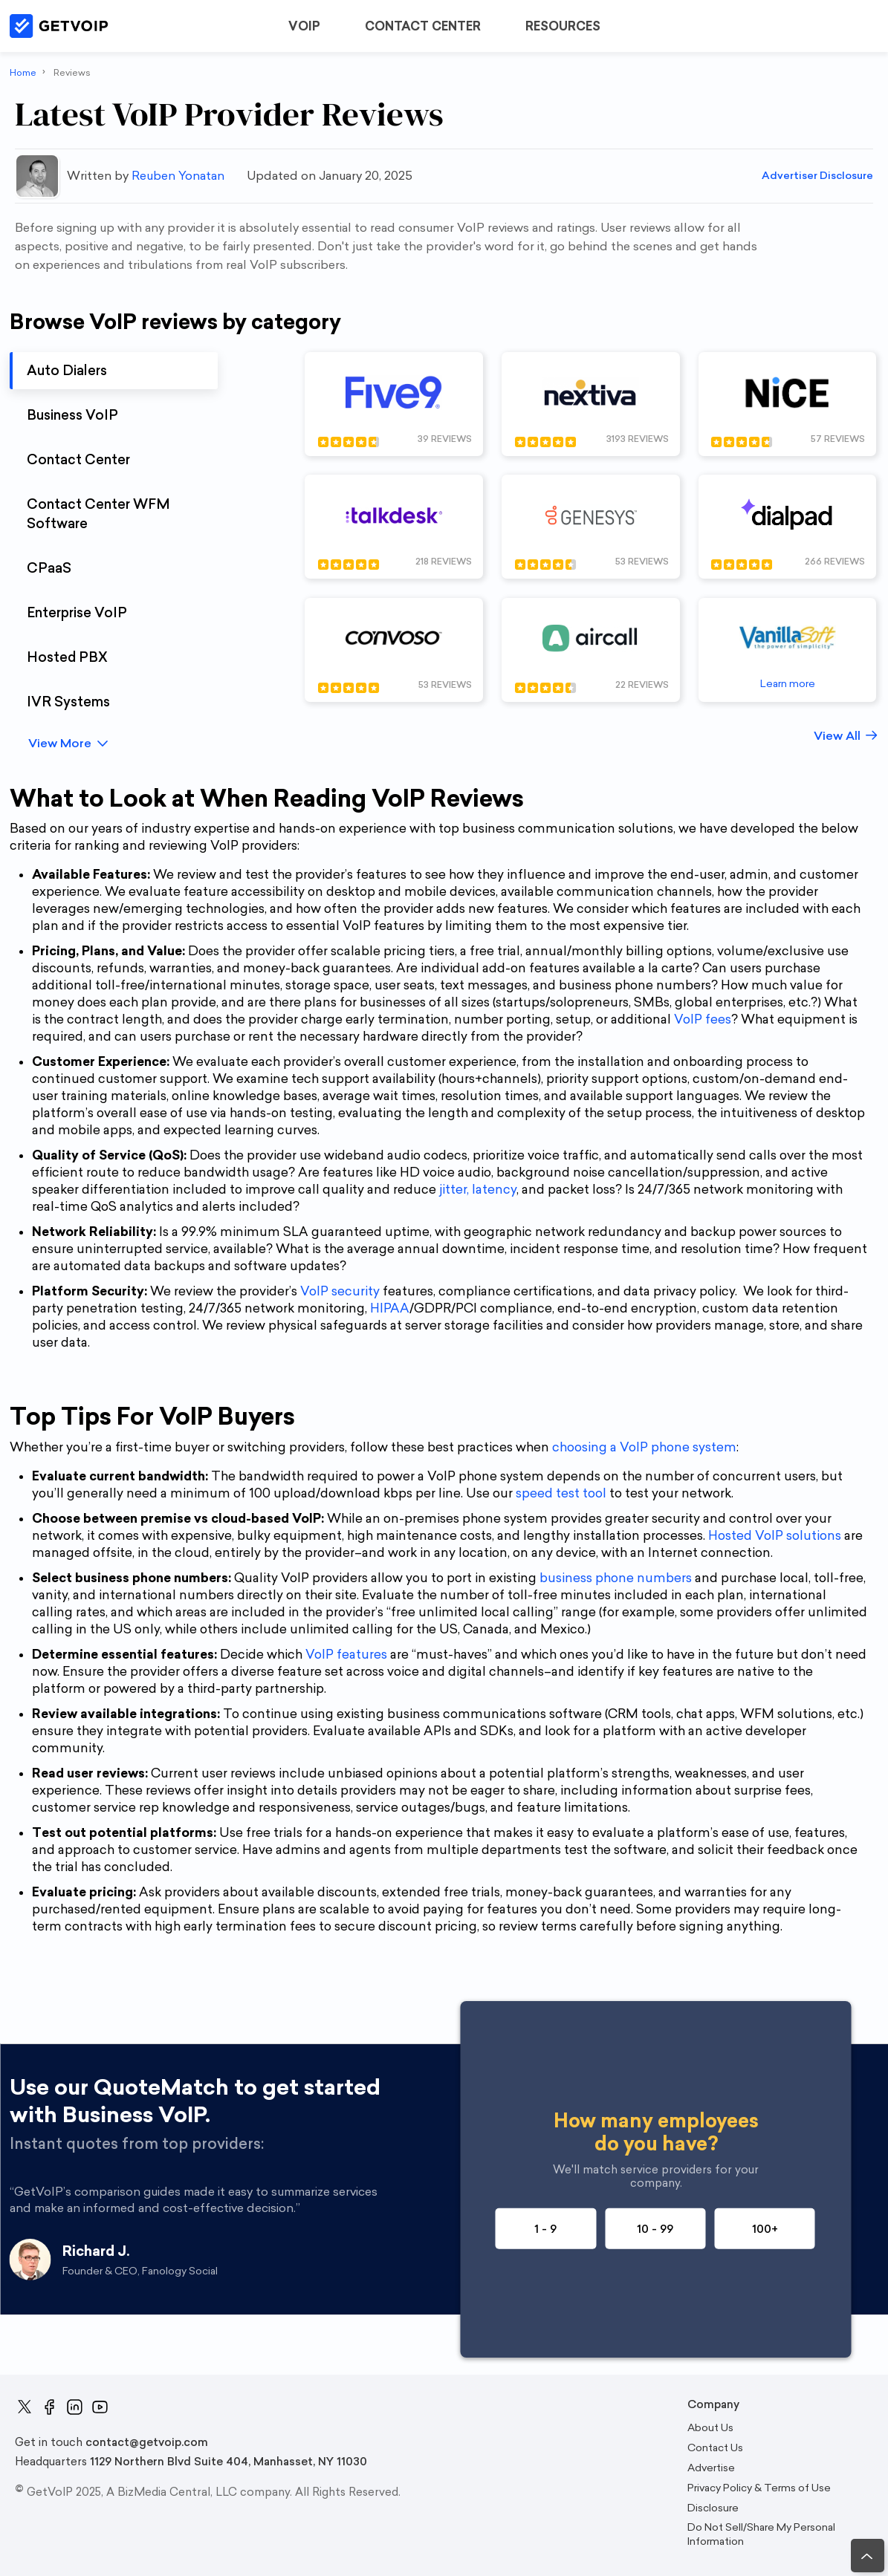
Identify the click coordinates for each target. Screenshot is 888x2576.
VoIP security (340, 1291)
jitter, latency (477, 1189)
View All (837, 736)
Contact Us (715, 2448)
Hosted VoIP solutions (774, 1535)
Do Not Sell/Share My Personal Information (761, 2534)
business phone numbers (615, 1577)
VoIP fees (702, 1019)
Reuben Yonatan (178, 176)
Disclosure (713, 2508)
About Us (710, 2427)
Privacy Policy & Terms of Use (759, 2488)
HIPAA (389, 1308)
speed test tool (561, 1493)
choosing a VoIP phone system (644, 1447)
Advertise (711, 2468)
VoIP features (346, 1654)
